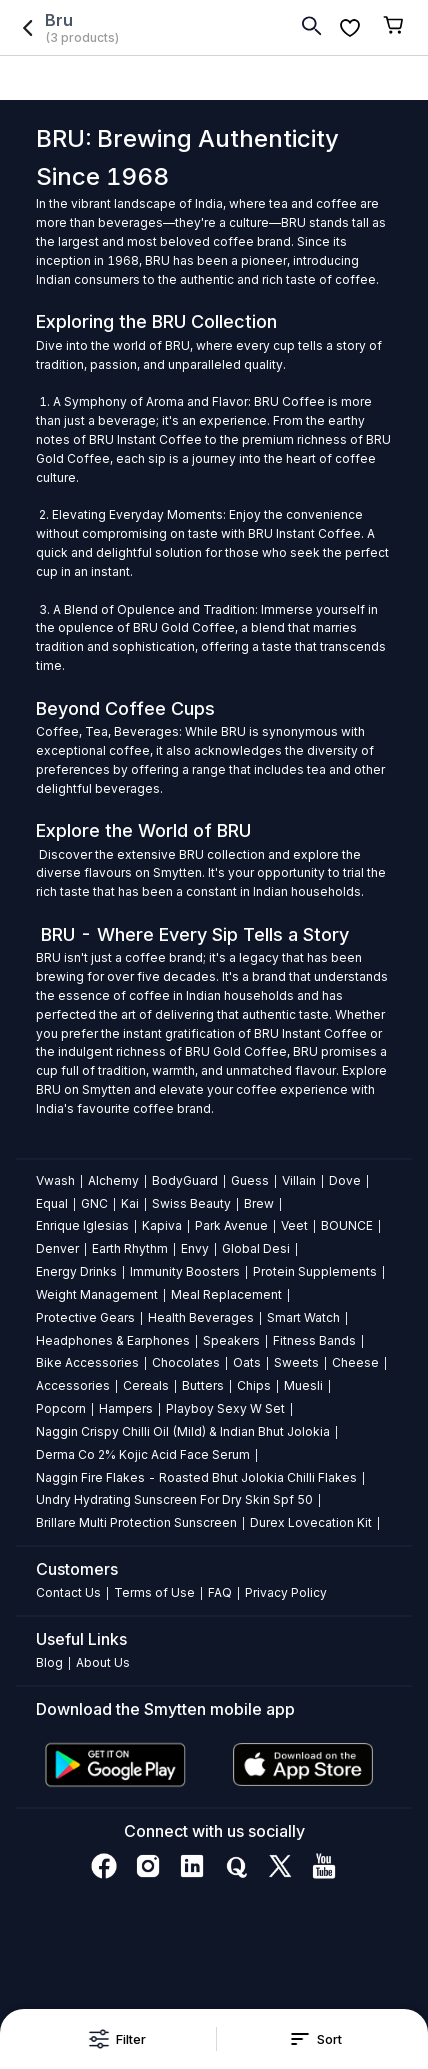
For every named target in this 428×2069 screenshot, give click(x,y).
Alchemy (113, 1180)
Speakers (231, 1340)
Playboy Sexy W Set (225, 1408)
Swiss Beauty (191, 1203)
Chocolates (186, 1362)
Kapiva (162, 1225)
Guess (250, 1180)
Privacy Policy (286, 1592)
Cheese (355, 1362)
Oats (247, 1362)
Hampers (126, 1408)
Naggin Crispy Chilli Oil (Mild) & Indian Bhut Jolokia (183, 1431)
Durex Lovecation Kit (311, 1522)
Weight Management (97, 1294)
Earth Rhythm (130, 1248)
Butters (203, 1385)
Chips (254, 1385)
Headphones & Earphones (113, 1340)
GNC (94, 1203)
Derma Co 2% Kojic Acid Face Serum (143, 1454)
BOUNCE (347, 1225)
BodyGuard (185, 1180)
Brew (259, 1203)
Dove (345, 1180)
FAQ (220, 1592)
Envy (195, 1248)
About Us (103, 1662)
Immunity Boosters (185, 1271)
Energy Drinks (76, 1271)
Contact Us (68, 1592)
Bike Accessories (87, 1362)
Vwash (55, 1180)
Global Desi (256, 1248)
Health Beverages (201, 1317)
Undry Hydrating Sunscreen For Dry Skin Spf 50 (174, 1499)
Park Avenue (231, 1225)
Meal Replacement (226, 1294)
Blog (49, 1662)
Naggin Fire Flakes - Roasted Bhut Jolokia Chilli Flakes (196, 1477)
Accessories (73, 1385)
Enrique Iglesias (82, 1225)
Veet (294, 1225)
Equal (52, 1203)
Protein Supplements (315, 1271)
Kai (130, 1203)
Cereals (146, 1385)
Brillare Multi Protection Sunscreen (136, 1522)
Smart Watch (303, 1317)
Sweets (296, 1362)
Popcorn (61, 1408)
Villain (299, 1180)
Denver (57, 1248)
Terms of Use (154, 1592)
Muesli (303, 1385)
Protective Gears (85, 1317)
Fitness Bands (314, 1340)
